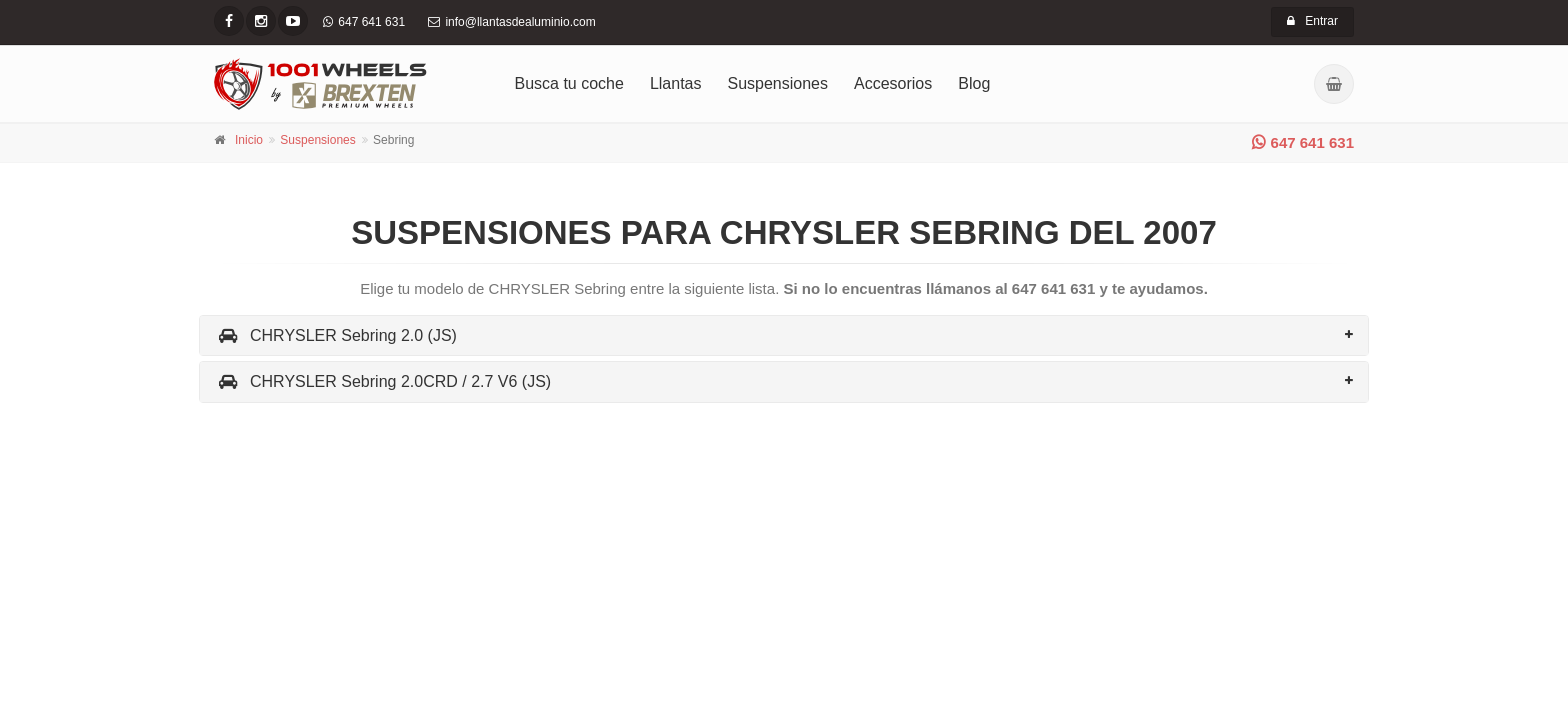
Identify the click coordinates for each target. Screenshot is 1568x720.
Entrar (1312, 21)
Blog (974, 83)
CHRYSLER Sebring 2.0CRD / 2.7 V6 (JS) (383, 381)
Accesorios (893, 83)
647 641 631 (1303, 142)
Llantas (676, 83)
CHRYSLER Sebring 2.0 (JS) (336, 335)
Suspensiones (778, 83)
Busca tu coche (569, 83)
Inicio (249, 140)
